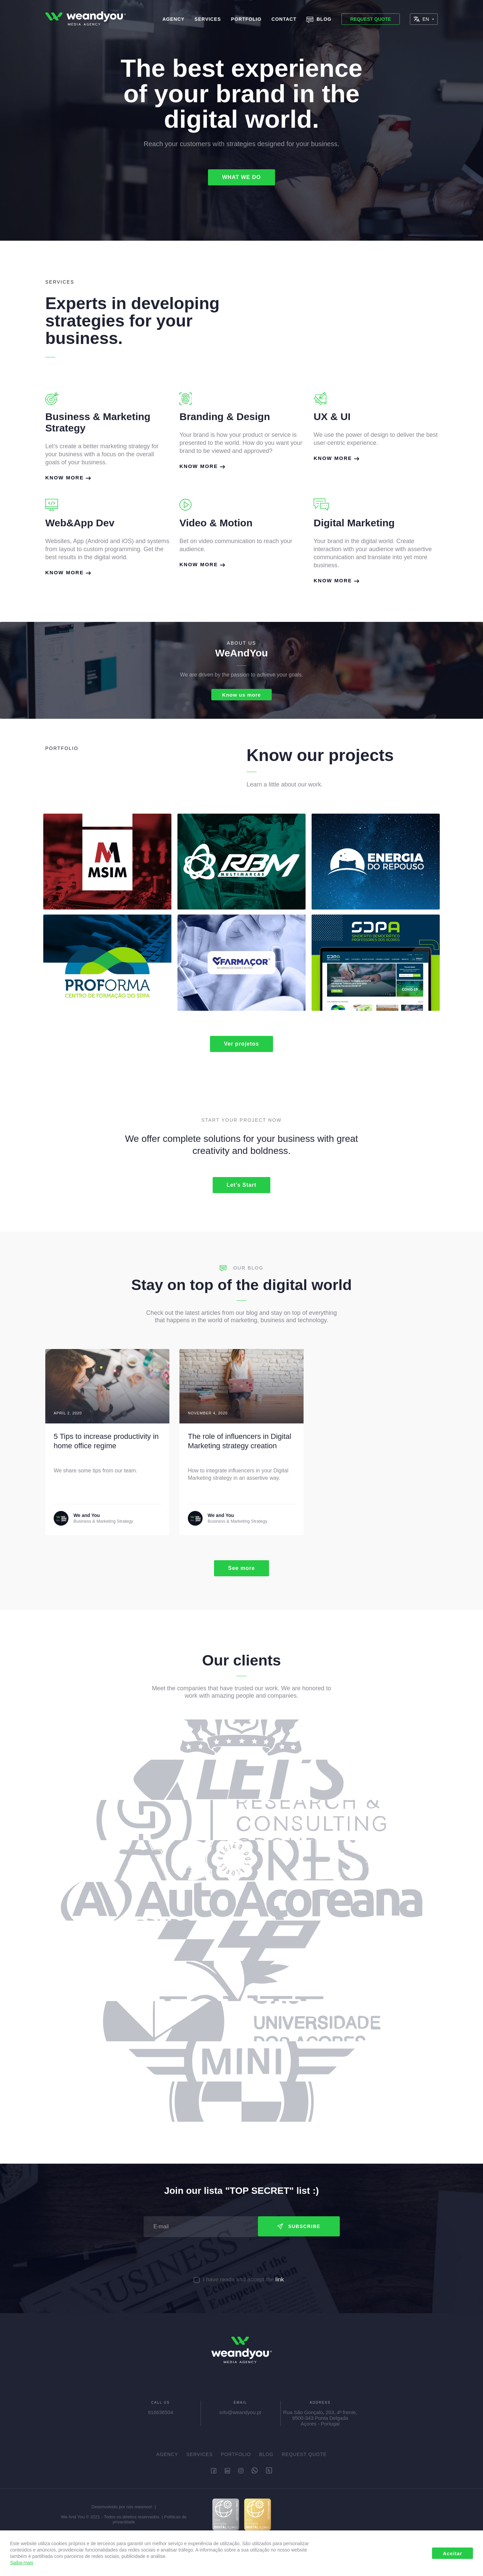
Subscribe (298, 2228)
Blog (319, 19)
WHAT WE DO (241, 177)
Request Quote (370, 19)
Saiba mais (21, 2562)
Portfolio (246, 19)
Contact (283, 19)
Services (208, 19)
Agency (173, 19)
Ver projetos (241, 1045)
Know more (68, 477)
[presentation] (241, 2258)
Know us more (241, 695)
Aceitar (452, 2553)
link (279, 2281)
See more (241, 1570)
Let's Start (242, 1186)
